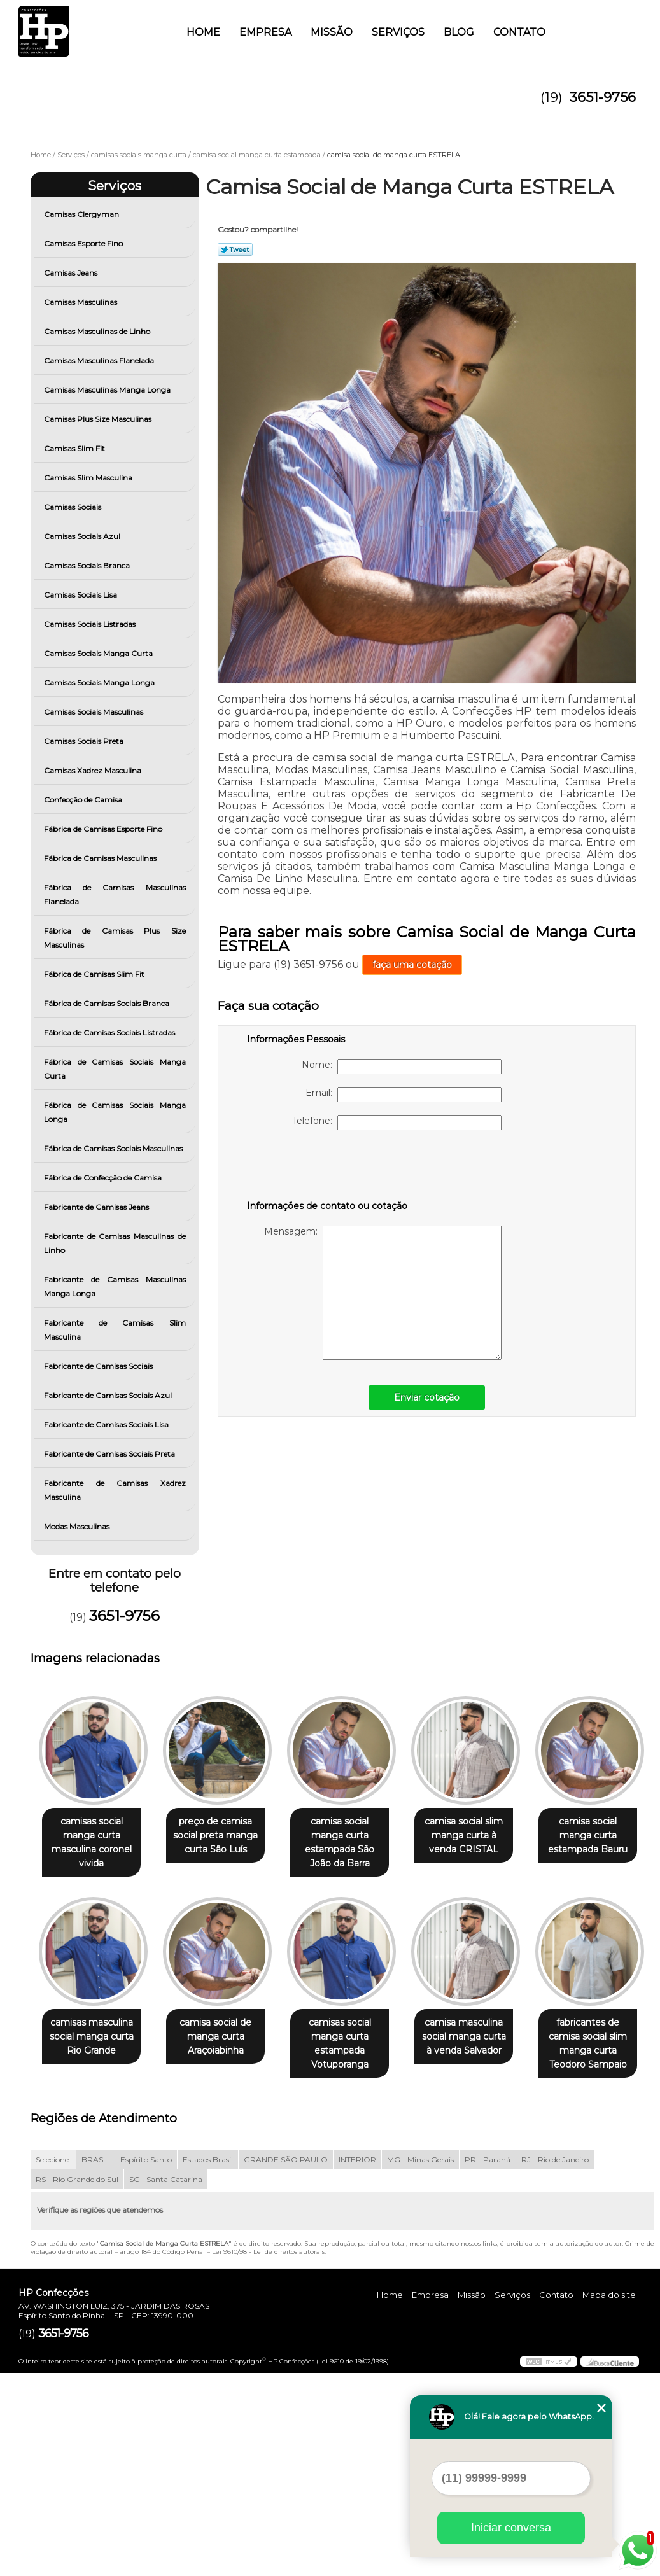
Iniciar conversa (511, 2527)
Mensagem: (383, 1293)
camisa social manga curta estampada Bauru (94, 2037)
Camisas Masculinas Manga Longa (108, 390)
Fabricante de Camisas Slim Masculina (115, 1329)
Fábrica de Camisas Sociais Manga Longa (115, 1112)
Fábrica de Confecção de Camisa (104, 1177)
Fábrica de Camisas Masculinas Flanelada (115, 894)
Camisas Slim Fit (75, 448)
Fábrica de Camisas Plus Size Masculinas (115, 937)
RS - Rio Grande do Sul (77, 2382)
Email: (403, 1094)
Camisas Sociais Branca (88, 565)
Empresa (265, 32)
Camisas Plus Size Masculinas (98, 419)
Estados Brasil (208, 2362)
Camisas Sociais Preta (84, 741)
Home (203, 32)
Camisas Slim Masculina (89, 477)
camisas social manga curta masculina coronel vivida (94, 1843)
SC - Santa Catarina (165, 2382)
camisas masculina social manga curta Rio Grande (223, 2037)
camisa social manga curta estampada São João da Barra (352, 1843)
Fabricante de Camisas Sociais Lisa (107, 1424)
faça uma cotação (412, 964)
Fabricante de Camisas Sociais (99, 1366)
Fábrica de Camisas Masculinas (101, 858)
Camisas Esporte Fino (84, 243)
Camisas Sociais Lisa (81, 594)
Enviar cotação (427, 1397)
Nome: (402, 1066)
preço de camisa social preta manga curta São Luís (223, 1836)
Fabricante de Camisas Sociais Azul (109, 1395)
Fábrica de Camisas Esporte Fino (104, 829)
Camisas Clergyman (82, 214)
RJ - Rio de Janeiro (555, 2362)
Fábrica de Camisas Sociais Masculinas (114, 1148)
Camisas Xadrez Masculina (93, 770)
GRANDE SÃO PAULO (286, 2362)
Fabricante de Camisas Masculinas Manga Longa (115, 1286)
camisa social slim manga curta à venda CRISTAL (481, 1836)
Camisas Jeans (71, 272)
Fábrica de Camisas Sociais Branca (107, 1003)
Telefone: (397, 1122)
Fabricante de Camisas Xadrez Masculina (115, 1490)
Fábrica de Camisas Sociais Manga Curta (115, 1069)
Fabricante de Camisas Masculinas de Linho (115, 1243)
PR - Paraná (487, 2362)
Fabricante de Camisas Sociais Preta (110, 1454)
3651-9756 (603, 97)
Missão (332, 32)
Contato (519, 32)
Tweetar (235, 249)
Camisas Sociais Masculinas (94, 712)
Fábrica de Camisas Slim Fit (95, 974)
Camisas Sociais (73, 507)
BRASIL (95, 2362)
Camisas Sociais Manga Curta (99, 653)
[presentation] (328, 1168)
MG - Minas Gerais (420, 2362)
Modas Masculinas (77, 1526)
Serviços (398, 32)
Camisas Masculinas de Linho (98, 331)
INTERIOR (357, 2362)
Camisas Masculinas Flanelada (100, 360)
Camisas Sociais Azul (83, 536)
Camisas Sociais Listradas (90, 624)
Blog (459, 32)
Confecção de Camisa (84, 799)
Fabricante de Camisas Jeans (97, 1207)
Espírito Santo (146, 2362)
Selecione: (53, 2362)
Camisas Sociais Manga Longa (100, 682)
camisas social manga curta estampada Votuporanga (482, 2044)
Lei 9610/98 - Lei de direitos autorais (268, 2455)
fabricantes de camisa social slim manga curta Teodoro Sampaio (223, 2246)
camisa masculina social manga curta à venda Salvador (94, 2239)
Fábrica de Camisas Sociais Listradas (110, 1032)
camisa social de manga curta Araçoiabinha (352, 2037)
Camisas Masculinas (81, 302)
